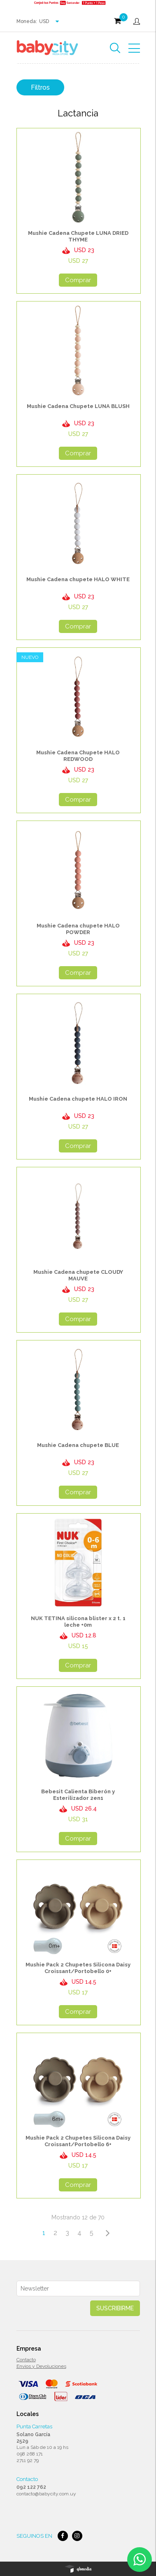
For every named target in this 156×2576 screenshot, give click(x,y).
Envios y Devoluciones (41, 2366)
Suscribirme (115, 2308)
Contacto (26, 2360)
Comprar (78, 280)
